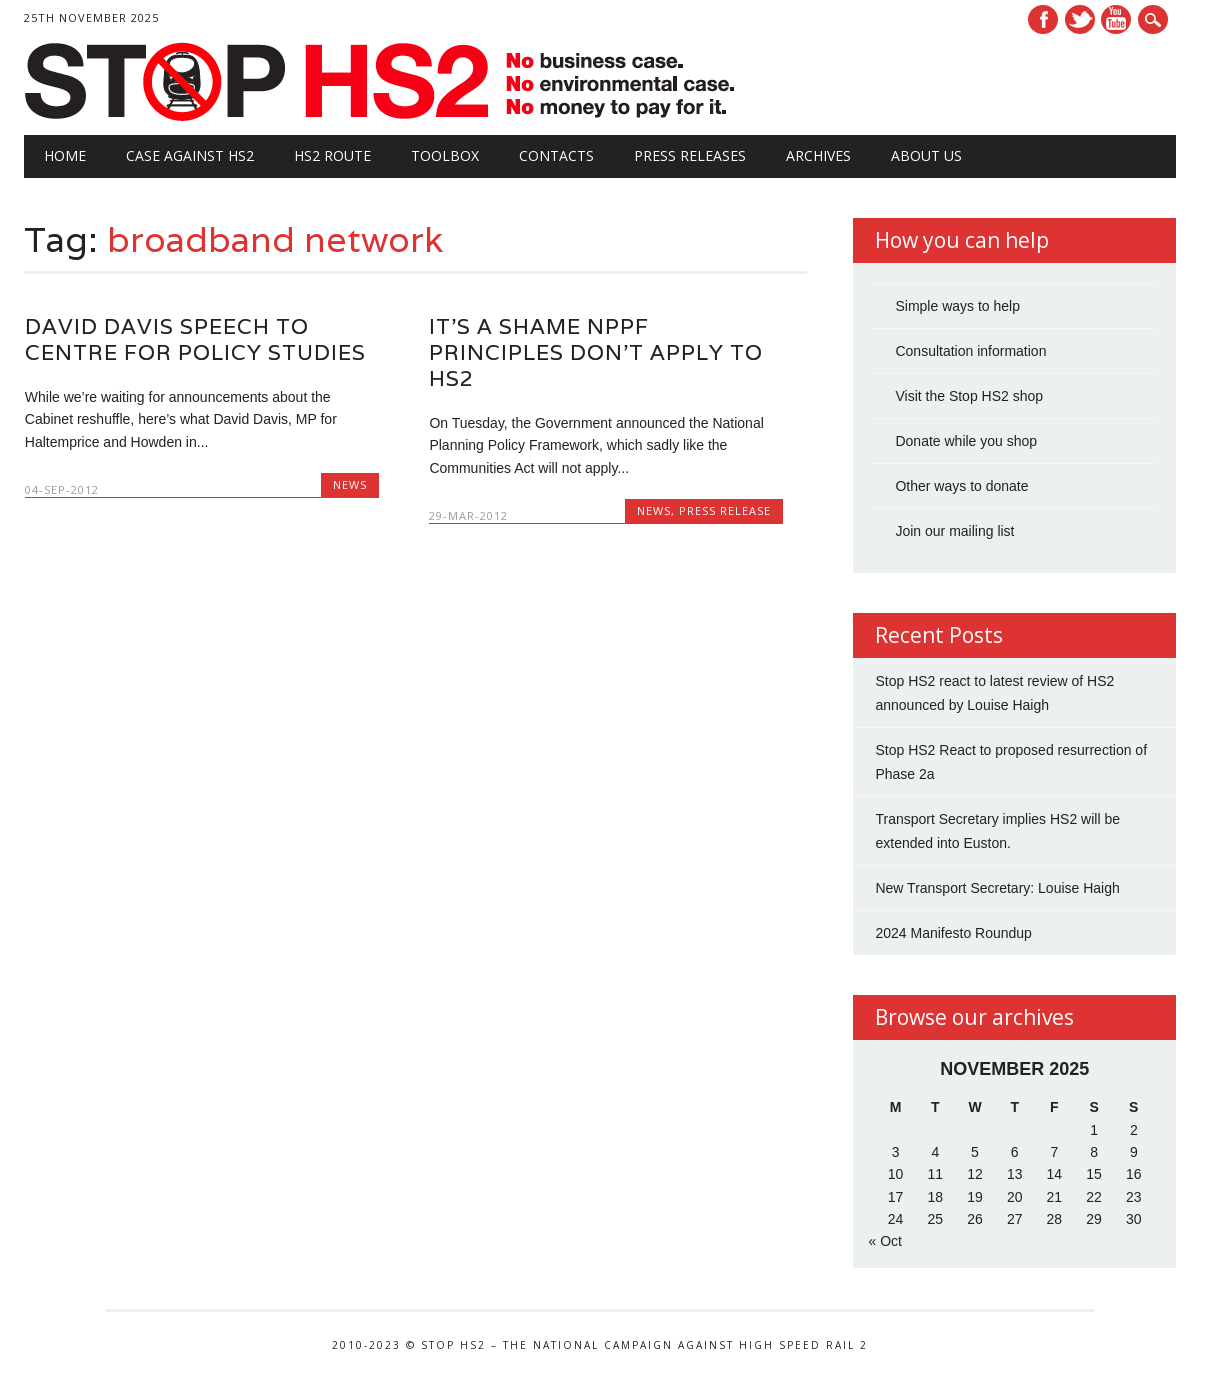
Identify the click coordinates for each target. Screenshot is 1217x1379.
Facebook (1043, 19)
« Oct (884, 1241)
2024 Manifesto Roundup (953, 933)
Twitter (1080, 19)
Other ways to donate (961, 486)
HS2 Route (332, 155)
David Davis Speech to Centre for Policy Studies (195, 339)
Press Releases (690, 155)
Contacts (556, 155)
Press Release (725, 510)
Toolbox (445, 155)
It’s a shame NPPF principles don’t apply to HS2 (596, 352)
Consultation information (970, 351)
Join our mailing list (954, 531)
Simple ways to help (957, 306)
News (350, 484)
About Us (926, 155)
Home (65, 155)
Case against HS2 (190, 155)
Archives (818, 155)
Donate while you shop (966, 441)
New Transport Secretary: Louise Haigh (997, 888)
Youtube (1116, 19)
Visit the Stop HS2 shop (969, 396)
